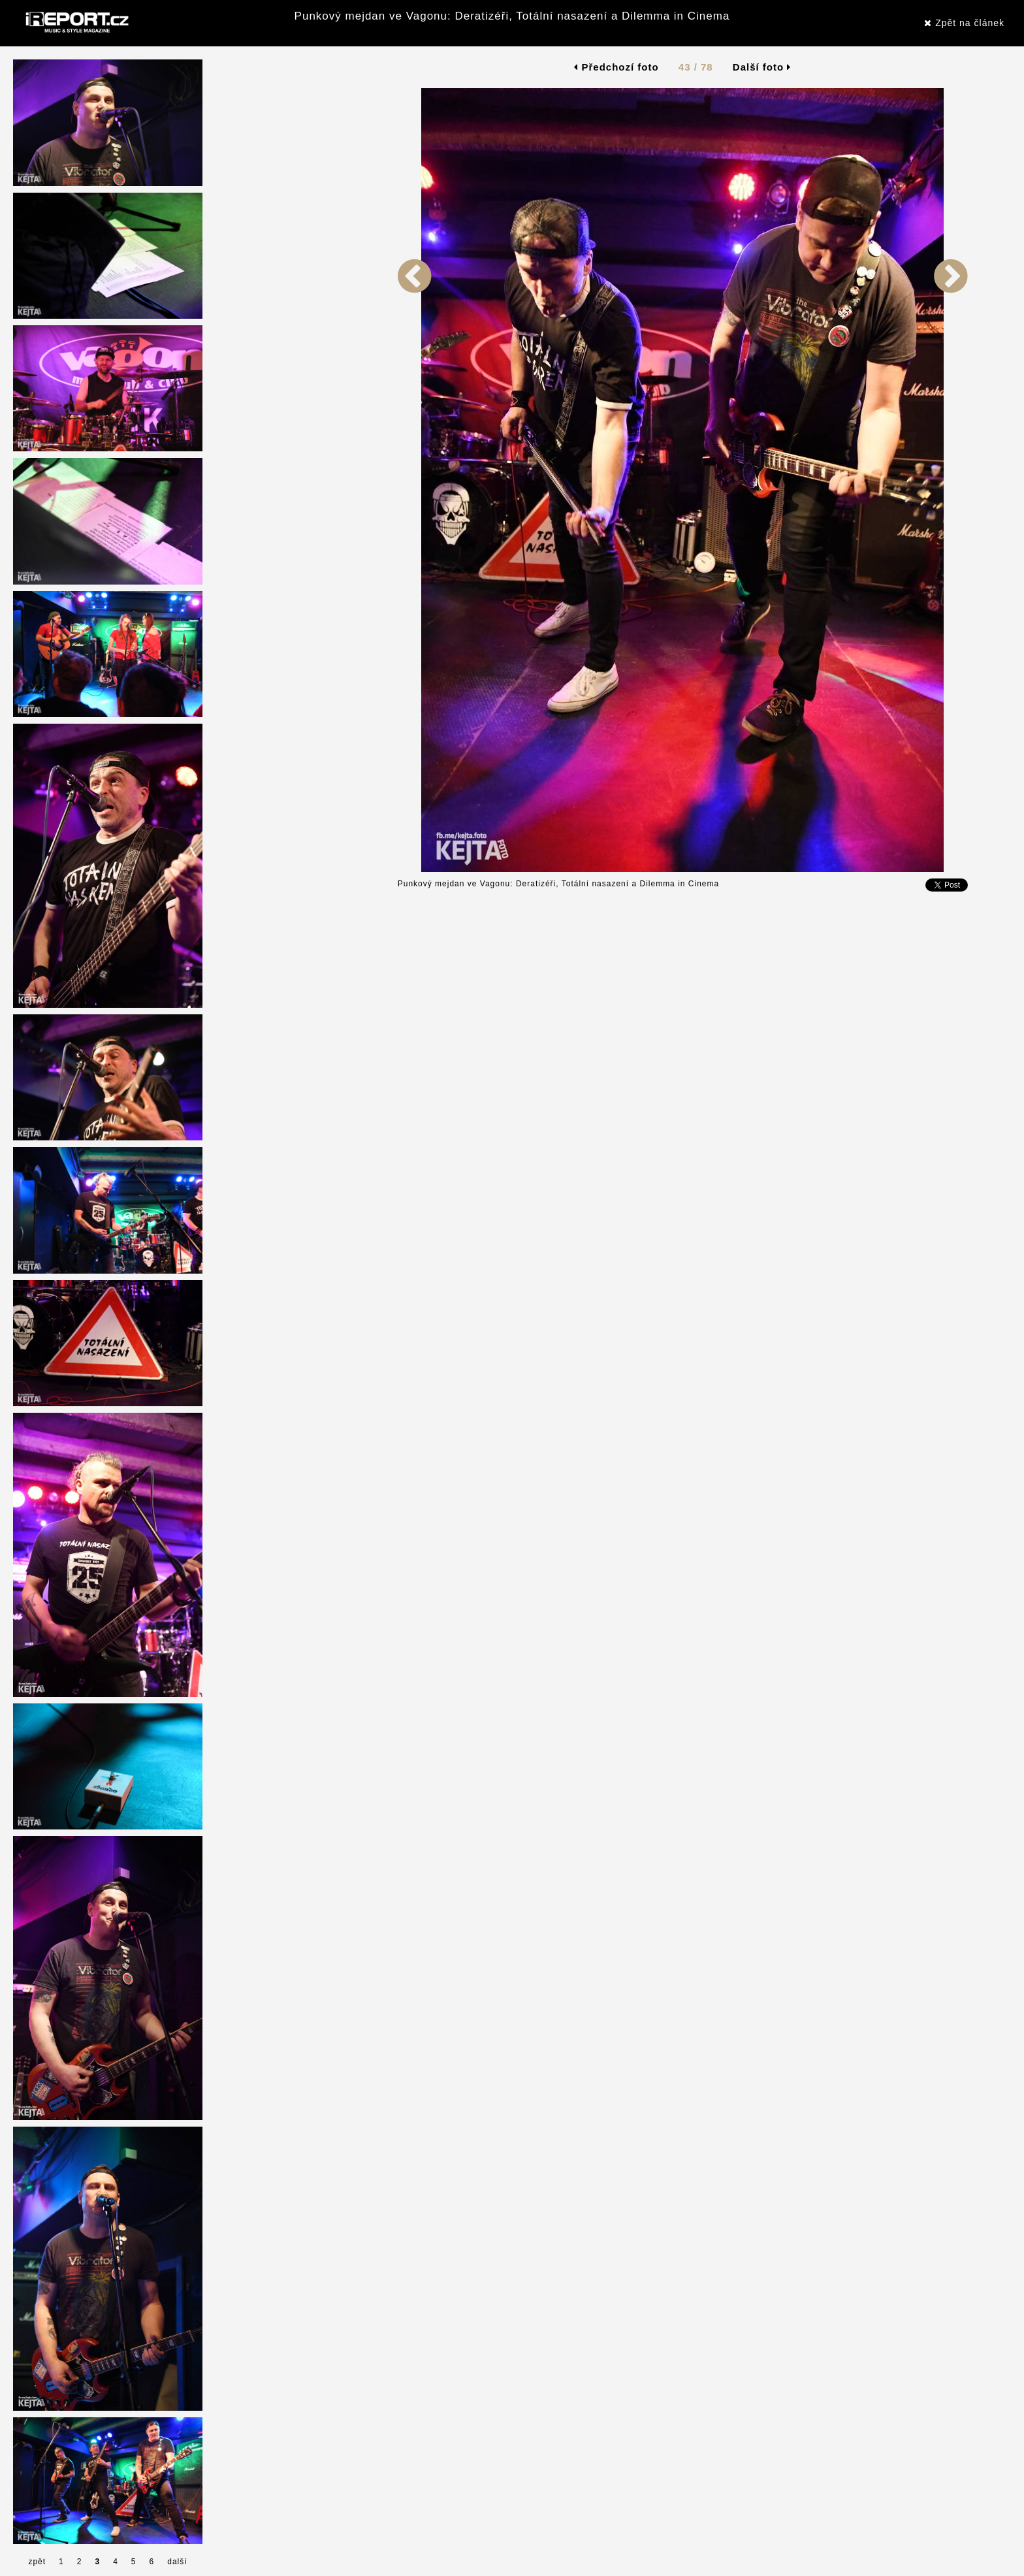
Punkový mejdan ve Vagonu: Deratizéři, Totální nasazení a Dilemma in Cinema (512, 16)
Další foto (762, 66)
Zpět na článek (964, 23)
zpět (37, 2561)
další (177, 2561)
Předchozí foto (616, 66)
